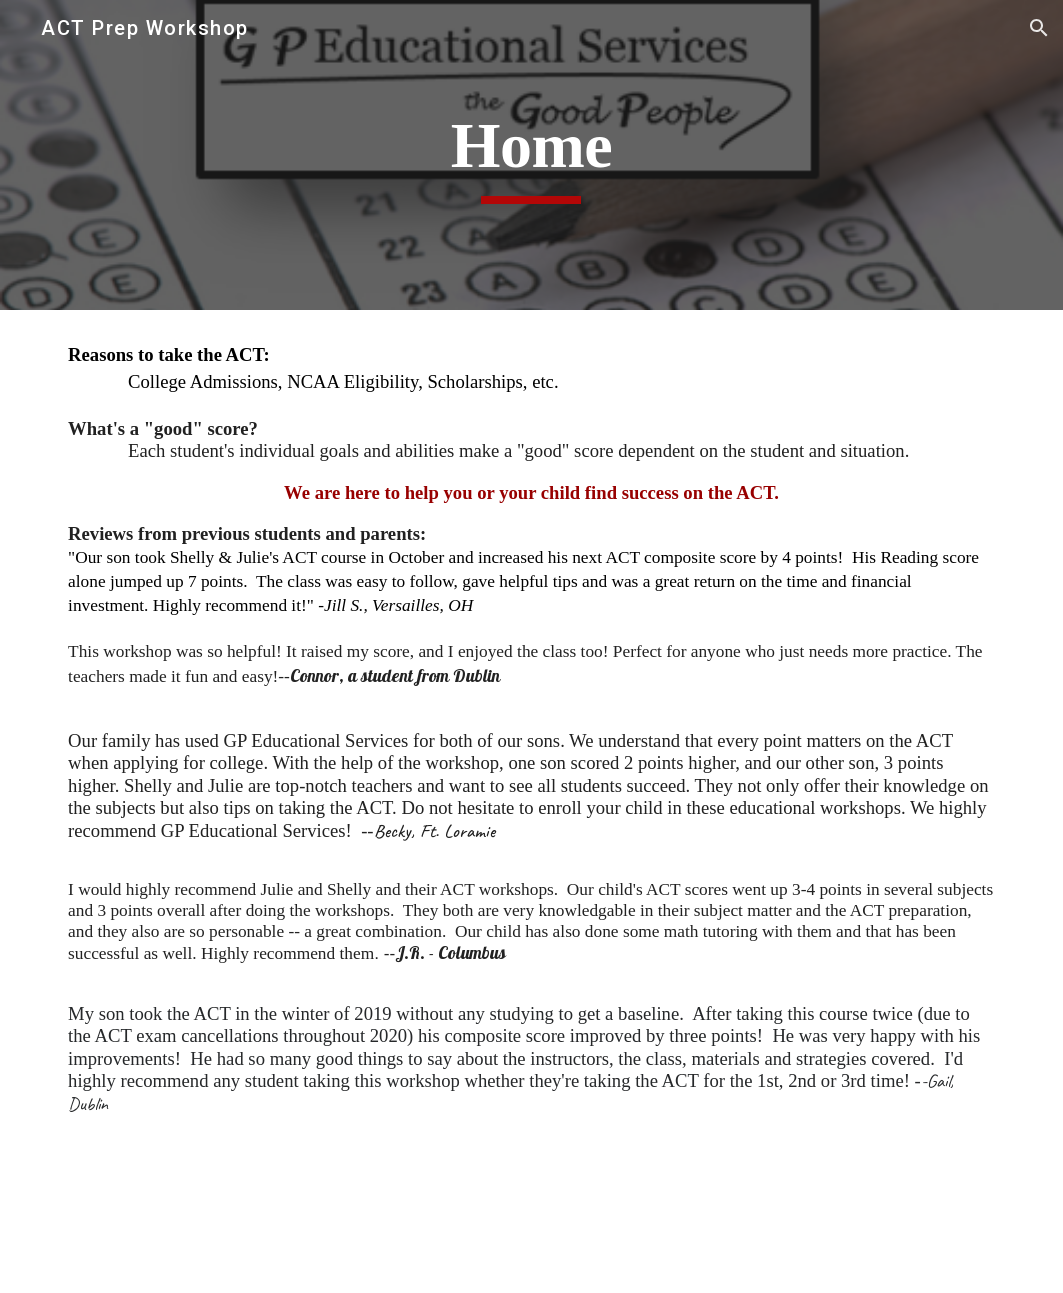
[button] (1039, 28)
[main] (531, 155)
